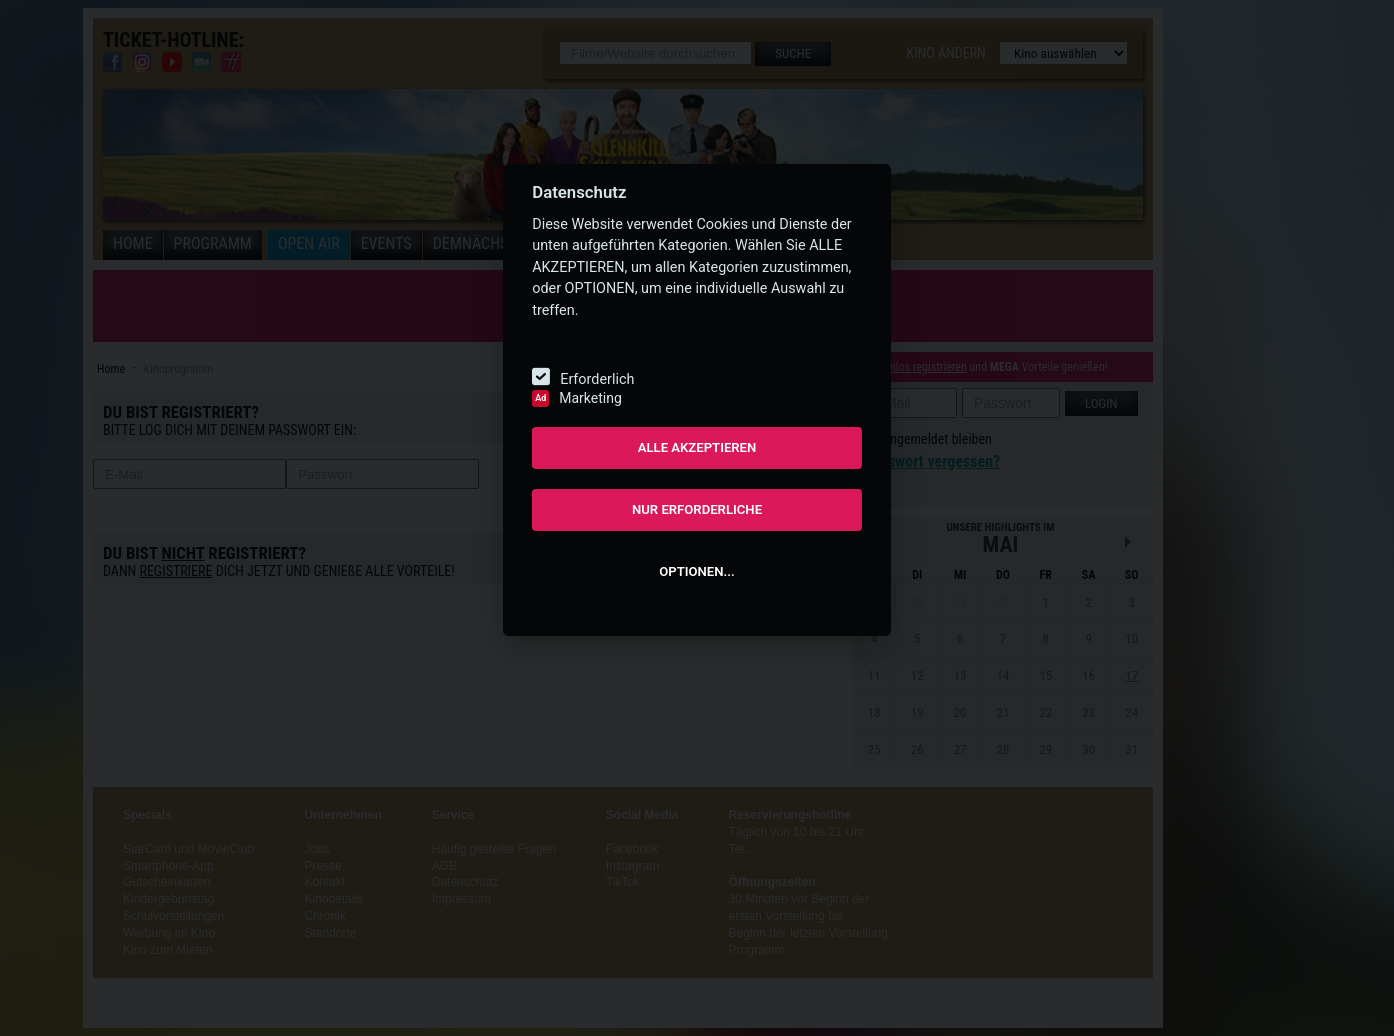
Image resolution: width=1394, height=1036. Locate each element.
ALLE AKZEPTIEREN (697, 447)
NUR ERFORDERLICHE (697, 509)
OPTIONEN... (696, 571)
